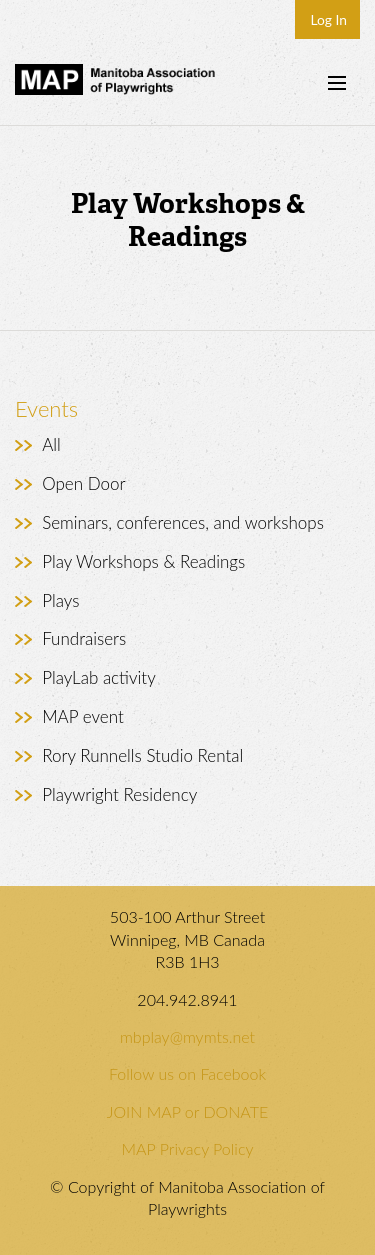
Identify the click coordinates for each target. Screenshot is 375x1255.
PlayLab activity (99, 677)
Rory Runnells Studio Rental (142, 755)
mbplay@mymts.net (187, 1036)
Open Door (83, 483)
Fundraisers (84, 638)
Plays (60, 600)
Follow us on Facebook (187, 1073)
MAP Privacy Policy (188, 1148)
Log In (328, 19)
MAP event (83, 716)
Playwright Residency (119, 794)
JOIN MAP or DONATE (187, 1111)
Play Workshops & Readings (143, 561)
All (51, 444)
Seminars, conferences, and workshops (183, 522)
